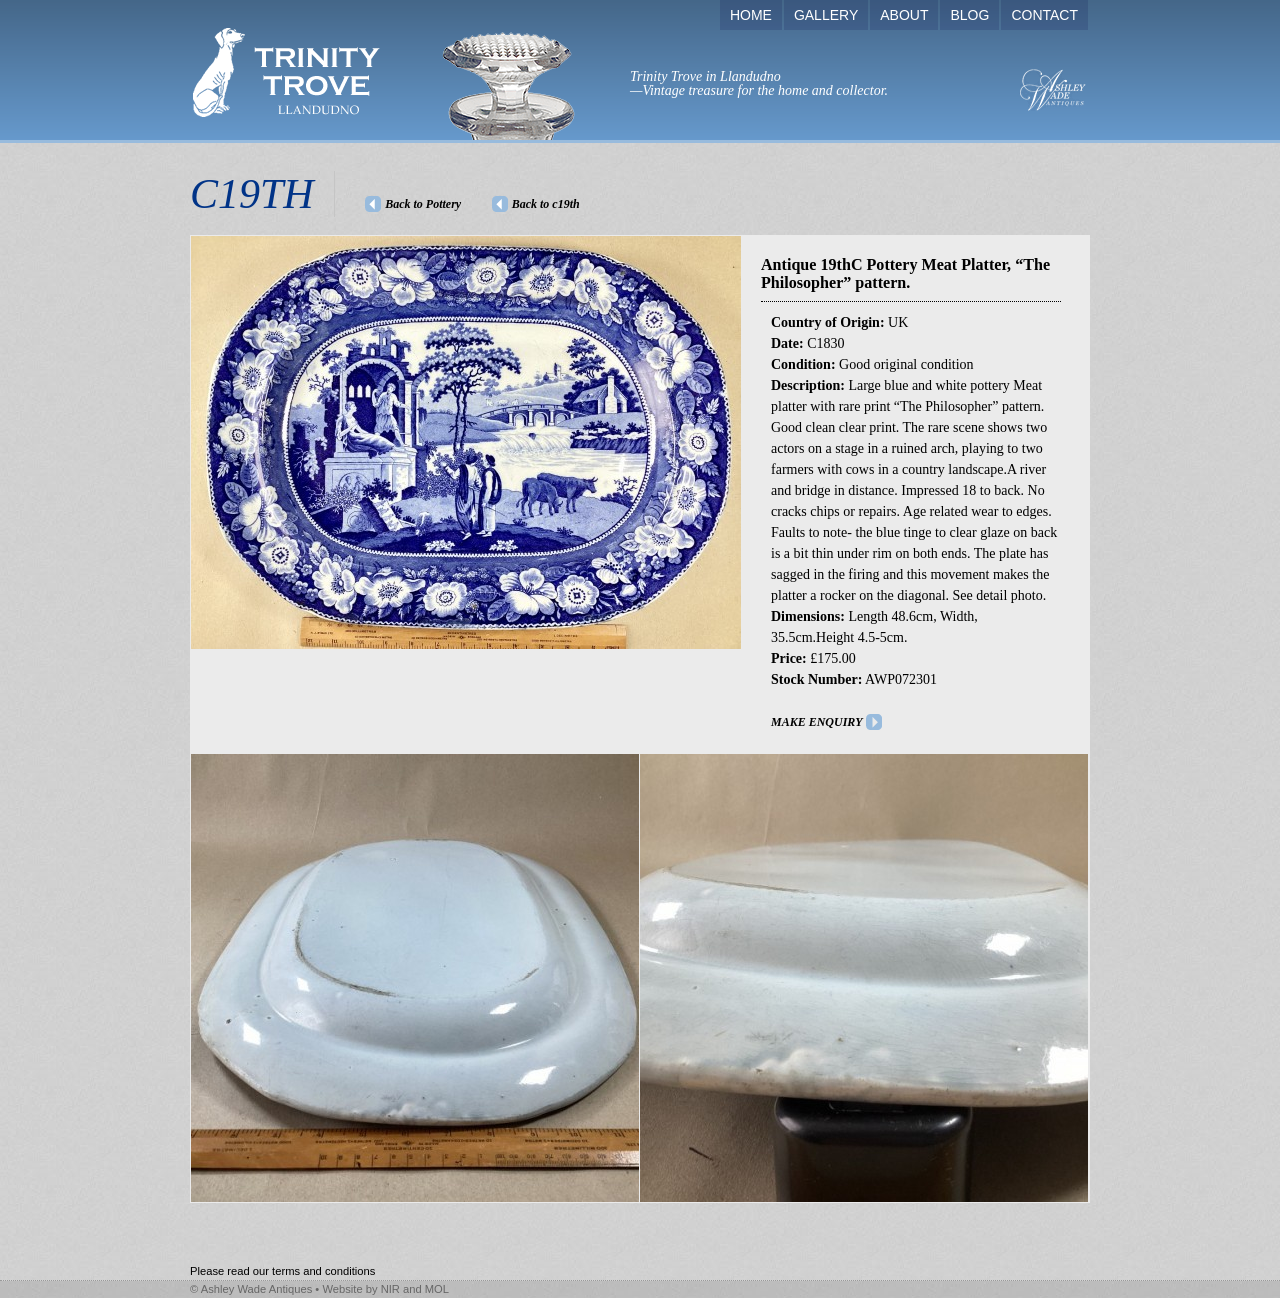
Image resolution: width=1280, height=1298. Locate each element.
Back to (546, 204)
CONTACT (1044, 15)
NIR (390, 1289)
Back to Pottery (423, 204)
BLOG (969, 15)
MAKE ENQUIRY (816, 722)
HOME (751, 15)
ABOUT (904, 15)
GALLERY (826, 15)
